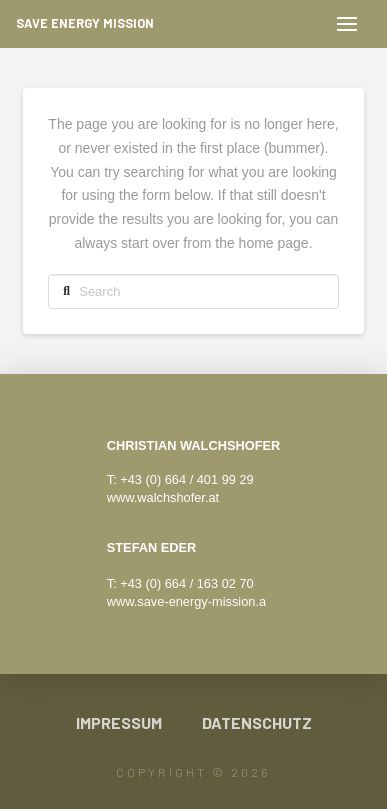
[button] (347, 24)
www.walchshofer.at (163, 497)
